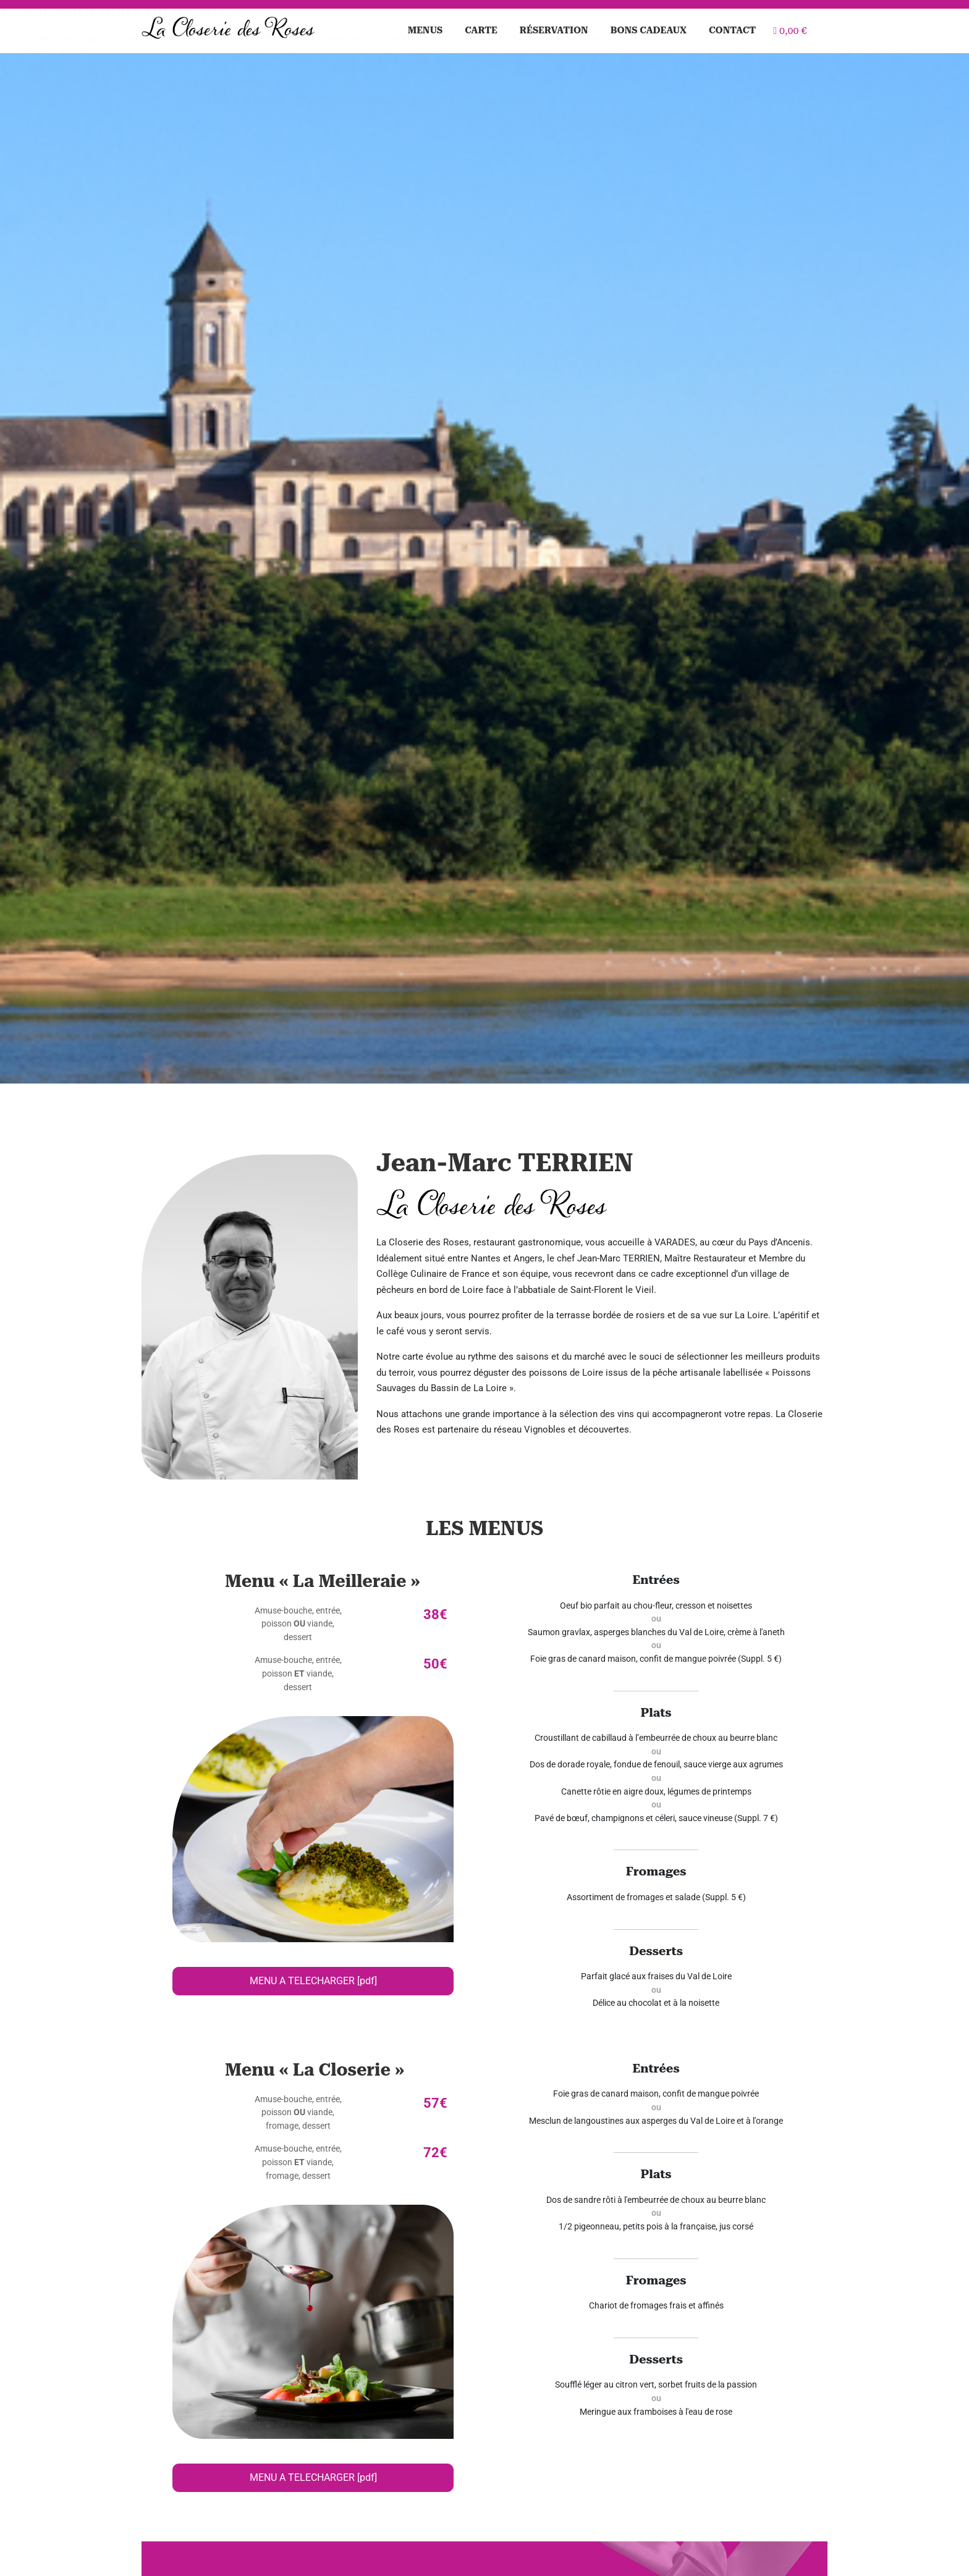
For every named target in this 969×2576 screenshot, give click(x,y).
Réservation (554, 30)
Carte (481, 30)
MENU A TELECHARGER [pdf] (313, 1981)
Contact (732, 30)
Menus (425, 30)
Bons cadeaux (649, 30)
